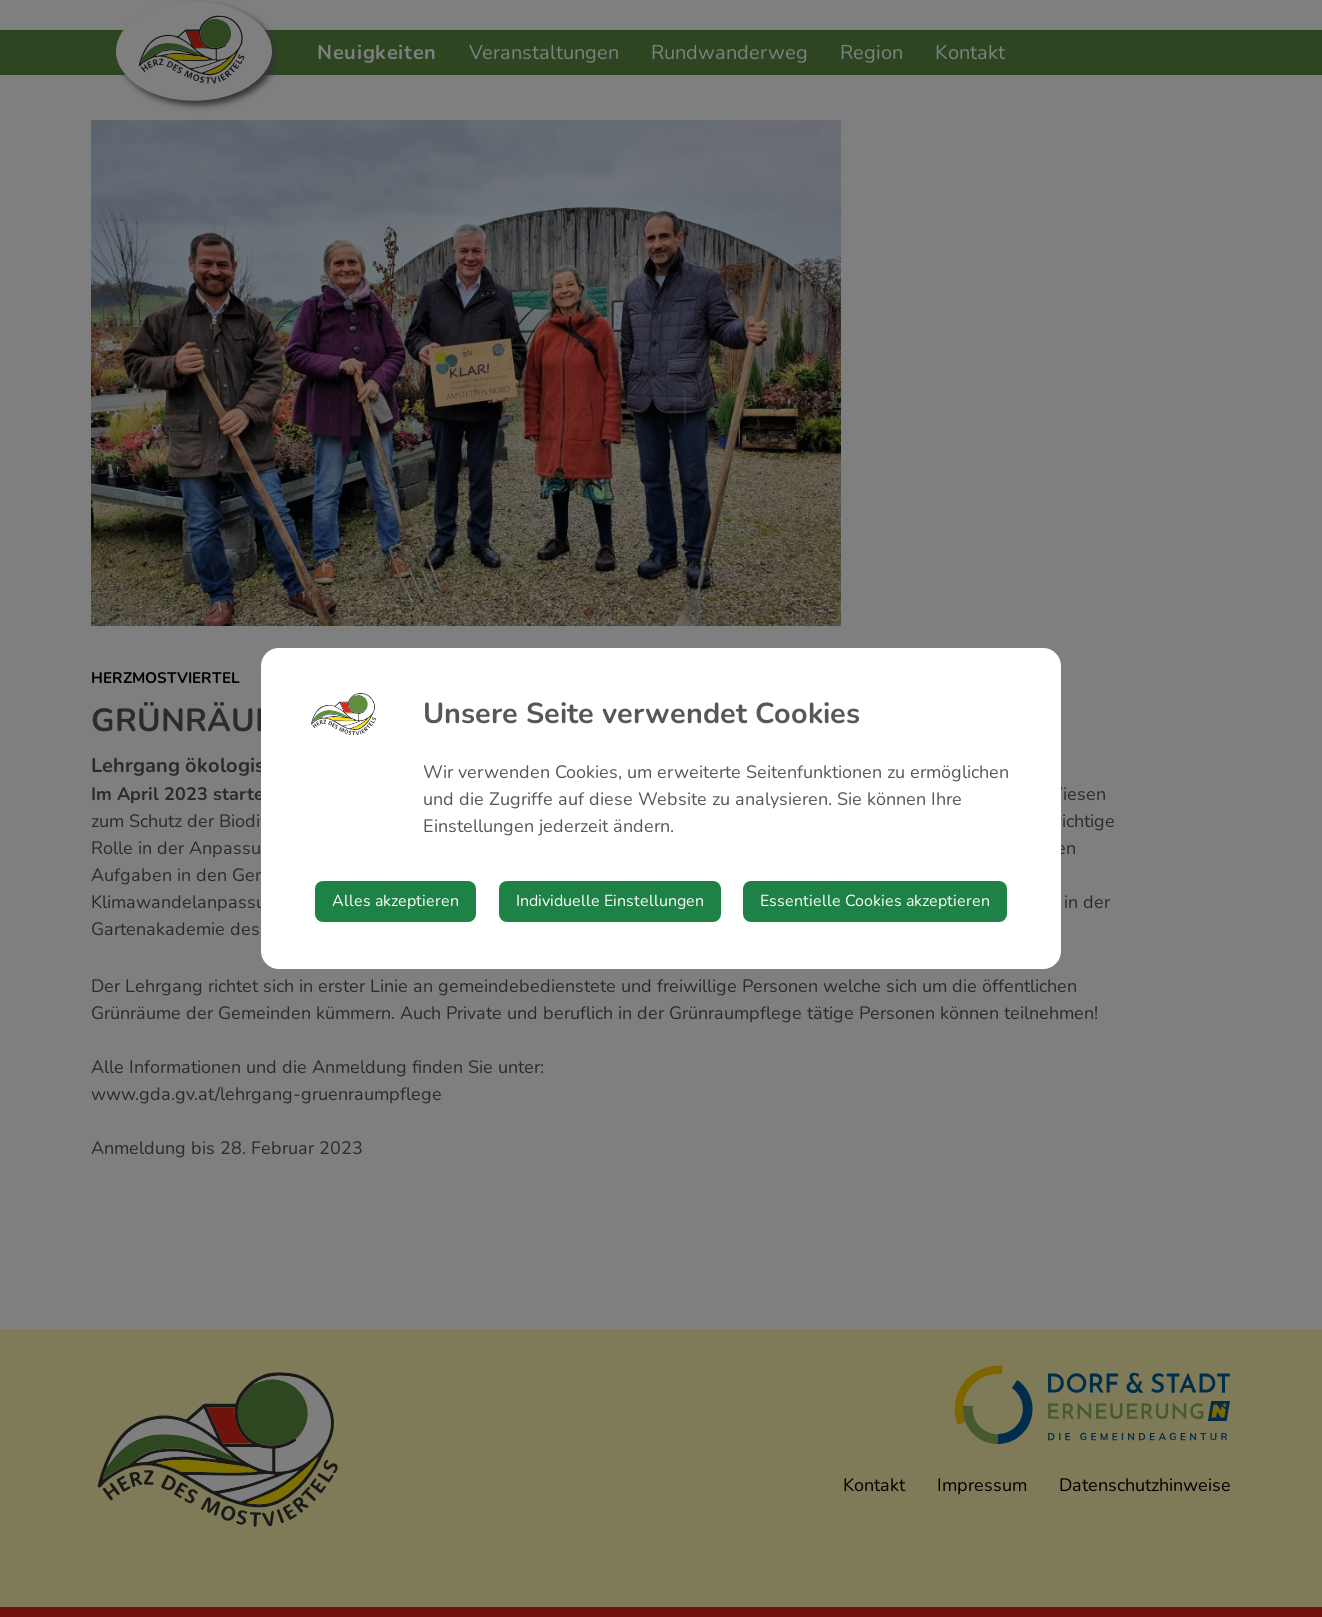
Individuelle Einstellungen (610, 901)
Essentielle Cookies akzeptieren (875, 901)
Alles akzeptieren (395, 901)
